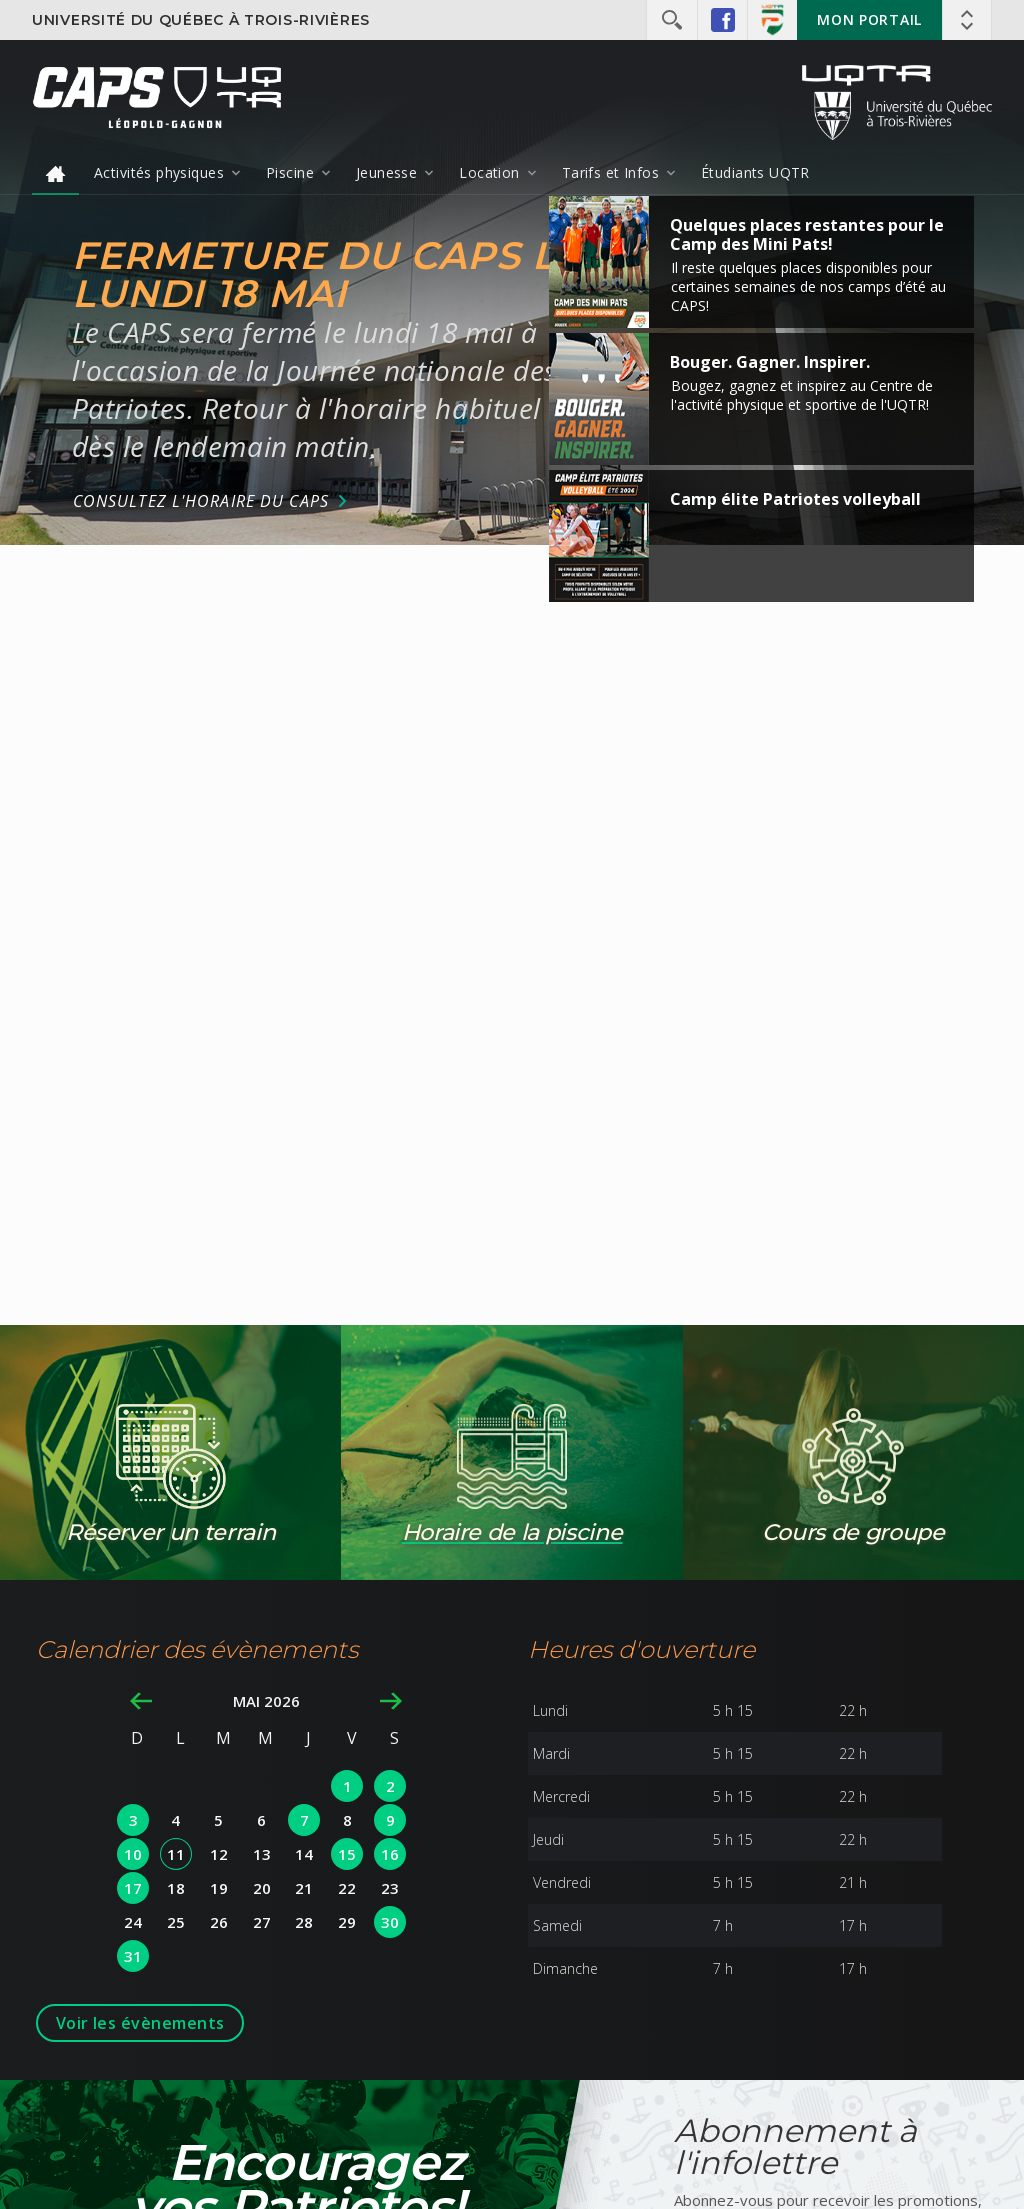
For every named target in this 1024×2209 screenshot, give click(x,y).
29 (347, 1922)
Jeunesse (386, 172)
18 (176, 1888)
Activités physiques (159, 172)
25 (176, 1922)
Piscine (290, 172)
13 (262, 1854)
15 (347, 1854)
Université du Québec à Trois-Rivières (201, 20)
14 (304, 1854)
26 (219, 1922)
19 (219, 1888)
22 (347, 1888)
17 (133, 1888)
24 (133, 1922)
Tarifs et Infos (610, 172)
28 (304, 1922)
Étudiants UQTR (755, 172)
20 (262, 1888)
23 (390, 1888)
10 (133, 1854)
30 (390, 1922)
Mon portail (869, 19)
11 (176, 1854)
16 (390, 1854)
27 (262, 1922)
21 (304, 1888)
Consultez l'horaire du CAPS (201, 501)
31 (133, 1956)
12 (219, 1854)
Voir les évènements (140, 2023)
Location (489, 172)
